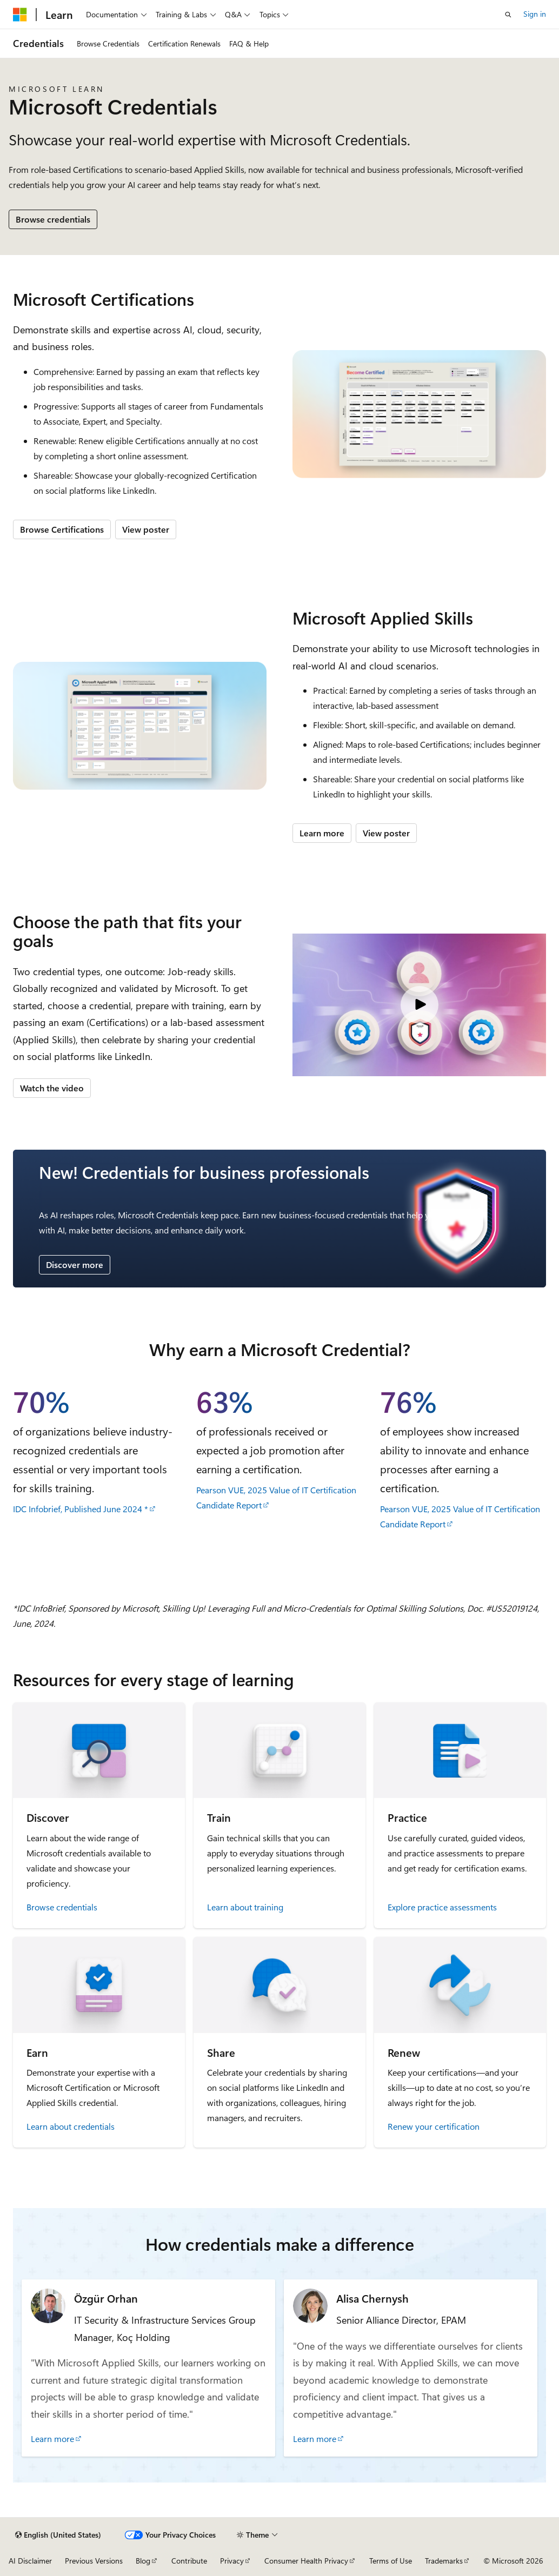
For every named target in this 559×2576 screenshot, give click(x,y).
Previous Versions (94, 2560)
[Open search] (508, 14)
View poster (145, 529)
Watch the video (52, 1088)
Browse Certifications (62, 529)
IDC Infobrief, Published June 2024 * (80, 1508)
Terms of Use (390, 2560)
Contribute (189, 2560)
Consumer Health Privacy (306, 2560)
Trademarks (444, 2560)
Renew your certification (434, 2126)
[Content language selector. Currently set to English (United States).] (58, 2535)
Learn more (322, 832)
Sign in (534, 14)
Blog (143, 2560)
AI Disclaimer (30, 2560)
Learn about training (245, 1907)
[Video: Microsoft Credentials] (419, 1005)
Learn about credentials (70, 2126)
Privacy (232, 2560)
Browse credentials (53, 219)
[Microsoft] (20, 15)
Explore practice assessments (442, 1907)
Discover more (74, 1264)
